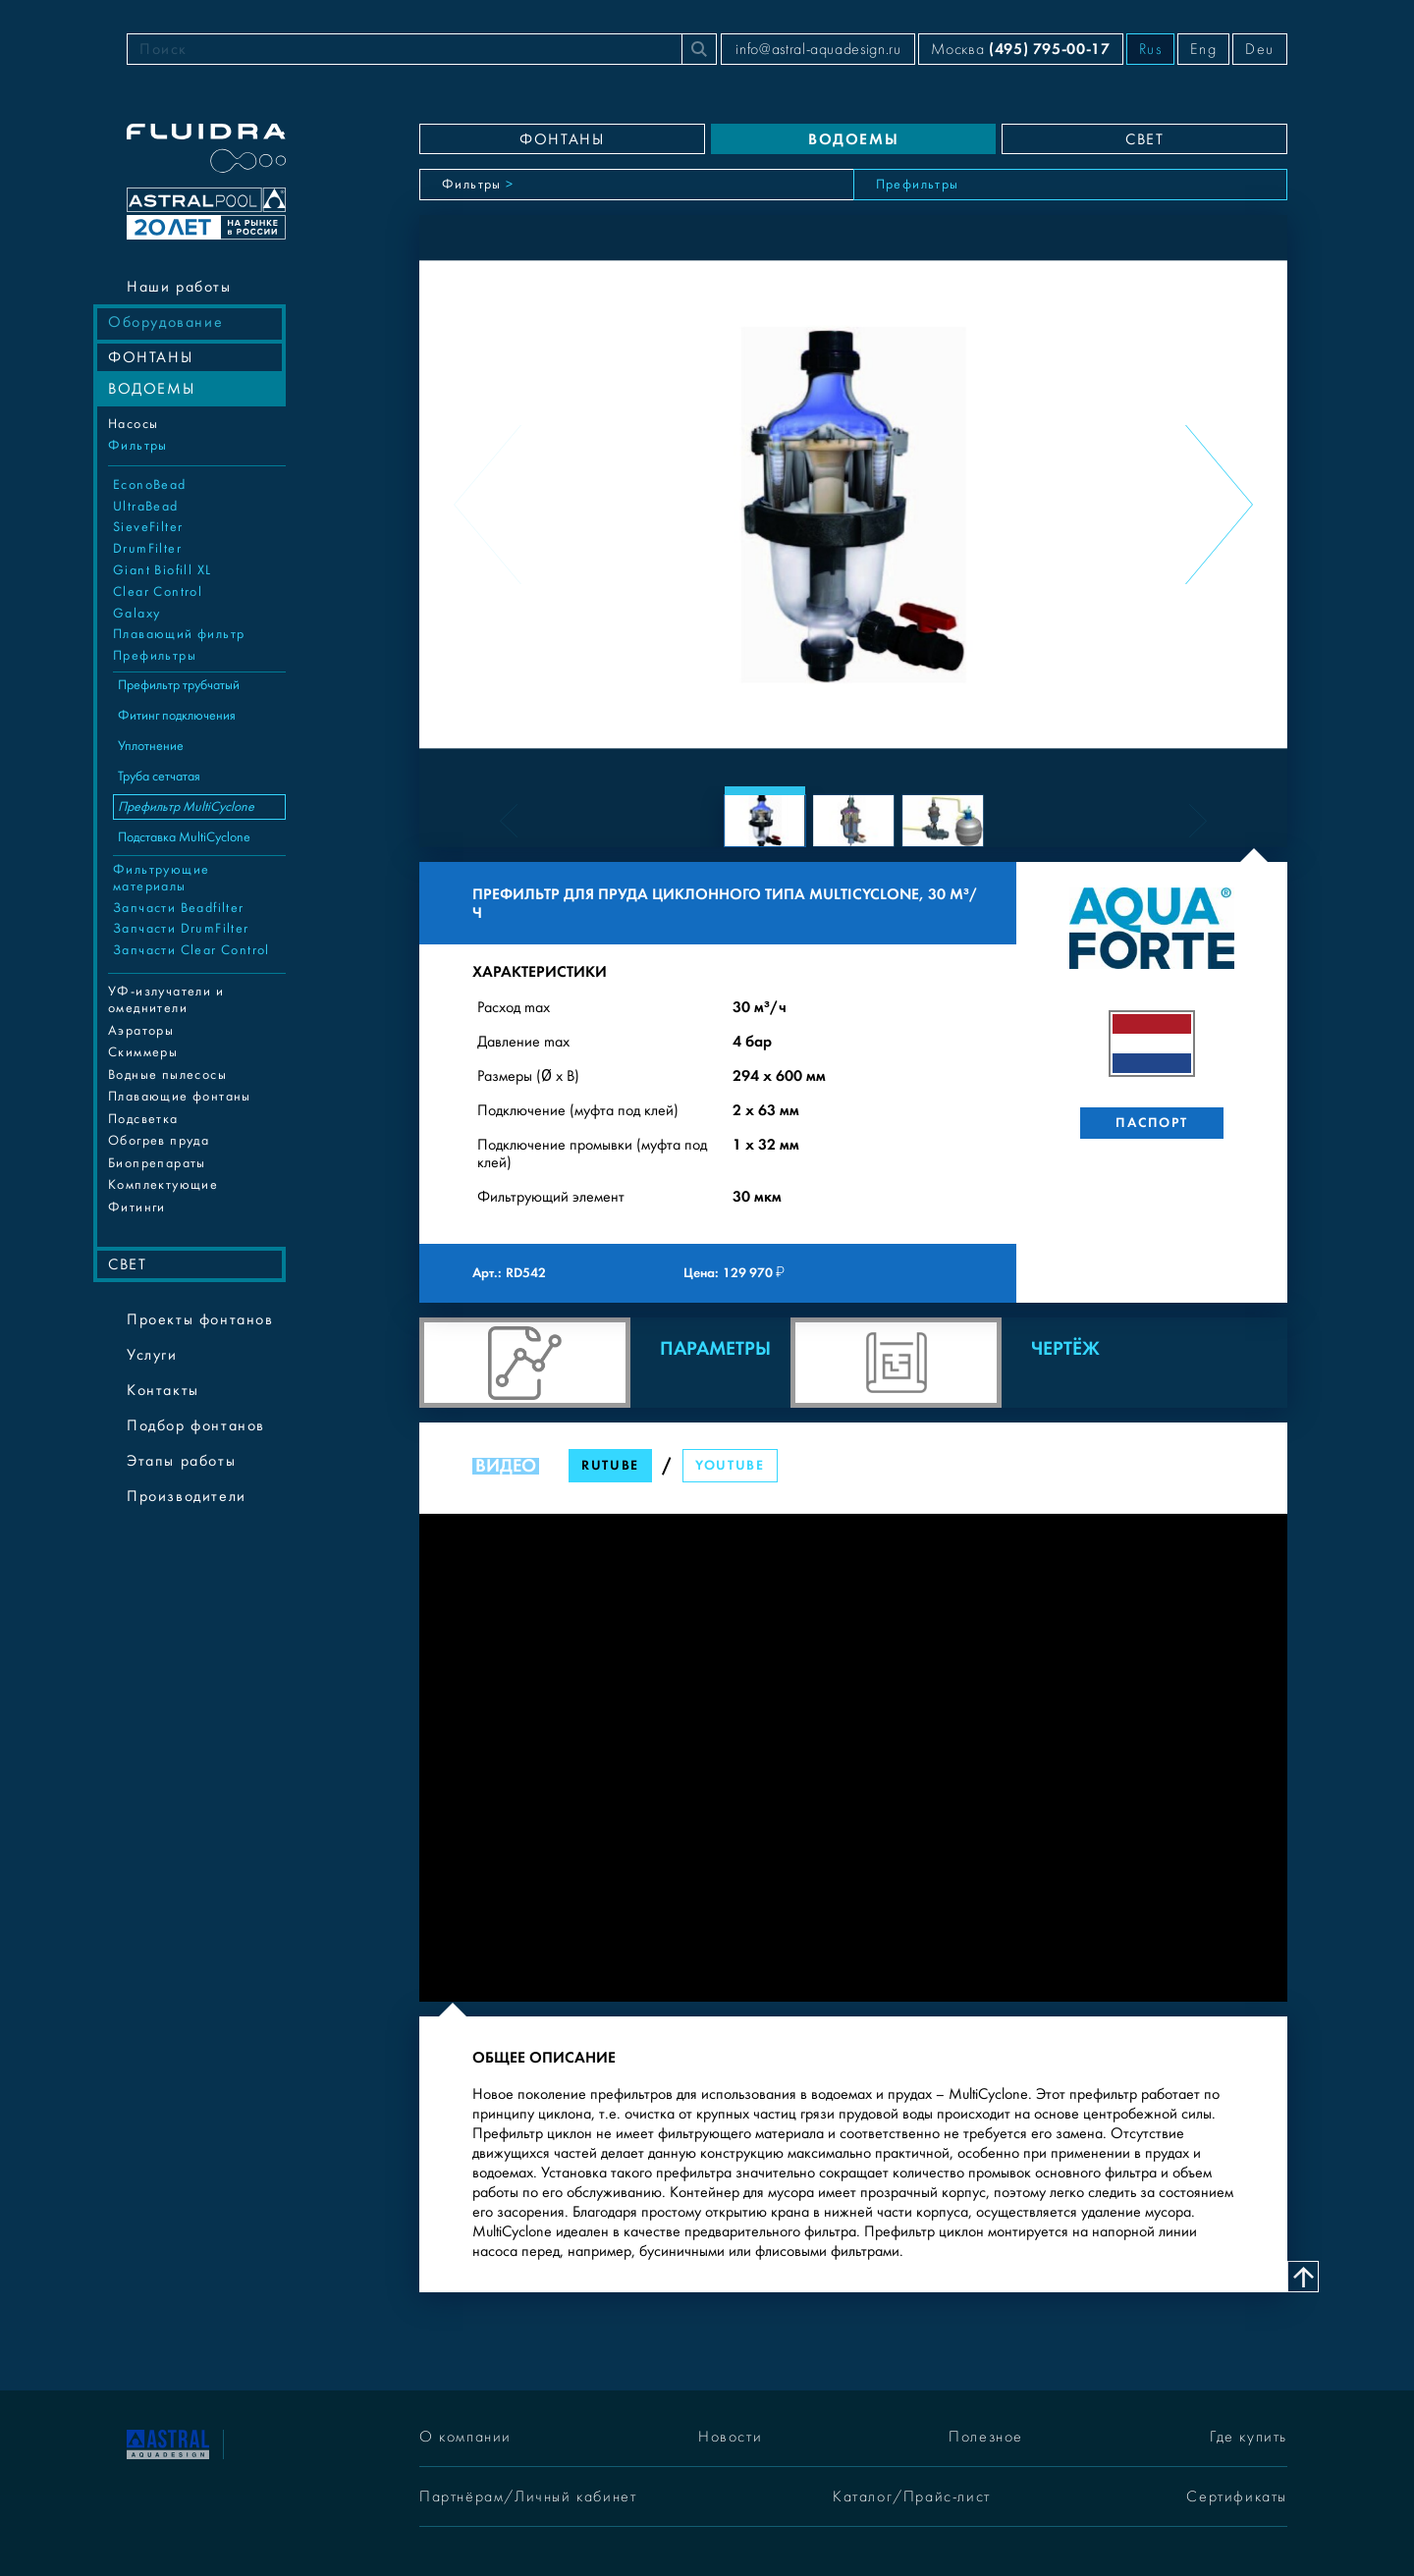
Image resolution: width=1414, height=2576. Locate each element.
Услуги (152, 1355)
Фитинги (137, 1207)
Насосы (133, 424)
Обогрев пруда (158, 1141)
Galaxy (136, 613)
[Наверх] (1303, 2276)
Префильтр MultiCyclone (186, 807)
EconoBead (150, 485)
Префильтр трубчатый (179, 685)
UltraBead (146, 506)
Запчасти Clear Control (191, 950)
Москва (1020, 48)
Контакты (163, 1390)
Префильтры (154, 656)
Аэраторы (141, 1031)
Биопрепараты (157, 1163)
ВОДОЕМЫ (151, 389)
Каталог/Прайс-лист (912, 2496)
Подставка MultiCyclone (184, 837)
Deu (1260, 49)
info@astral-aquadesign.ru (817, 49)
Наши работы (179, 286)
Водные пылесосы (167, 1075)
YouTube (730, 1465)
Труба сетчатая (159, 776)
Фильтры (138, 446)
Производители (186, 1496)
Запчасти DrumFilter (181, 929)
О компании (465, 2436)
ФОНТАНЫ (150, 357)
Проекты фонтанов (200, 1319)
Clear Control (157, 592)
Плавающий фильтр (179, 634)
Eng (1203, 49)
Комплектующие (163, 1185)
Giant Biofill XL (162, 570)
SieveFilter (148, 527)
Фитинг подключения (177, 716)
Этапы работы (181, 1461)
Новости (730, 2436)
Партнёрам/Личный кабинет (527, 2496)
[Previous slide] (487, 504)
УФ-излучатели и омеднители (166, 1000)
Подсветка (143, 1119)
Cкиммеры (143, 1052)
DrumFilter (147, 549)
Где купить (1248, 2436)
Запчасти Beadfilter (179, 908)
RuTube (610, 1465)
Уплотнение (151, 746)
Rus (1151, 49)
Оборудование (165, 322)
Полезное (986, 2436)
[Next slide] (1219, 504)
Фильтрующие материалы (161, 878)
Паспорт (1151, 1122)
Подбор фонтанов (196, 1425)
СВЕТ (127, 1264)
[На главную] (168, 2443)
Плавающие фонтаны (179, 1096)
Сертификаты (1236, 2496)
